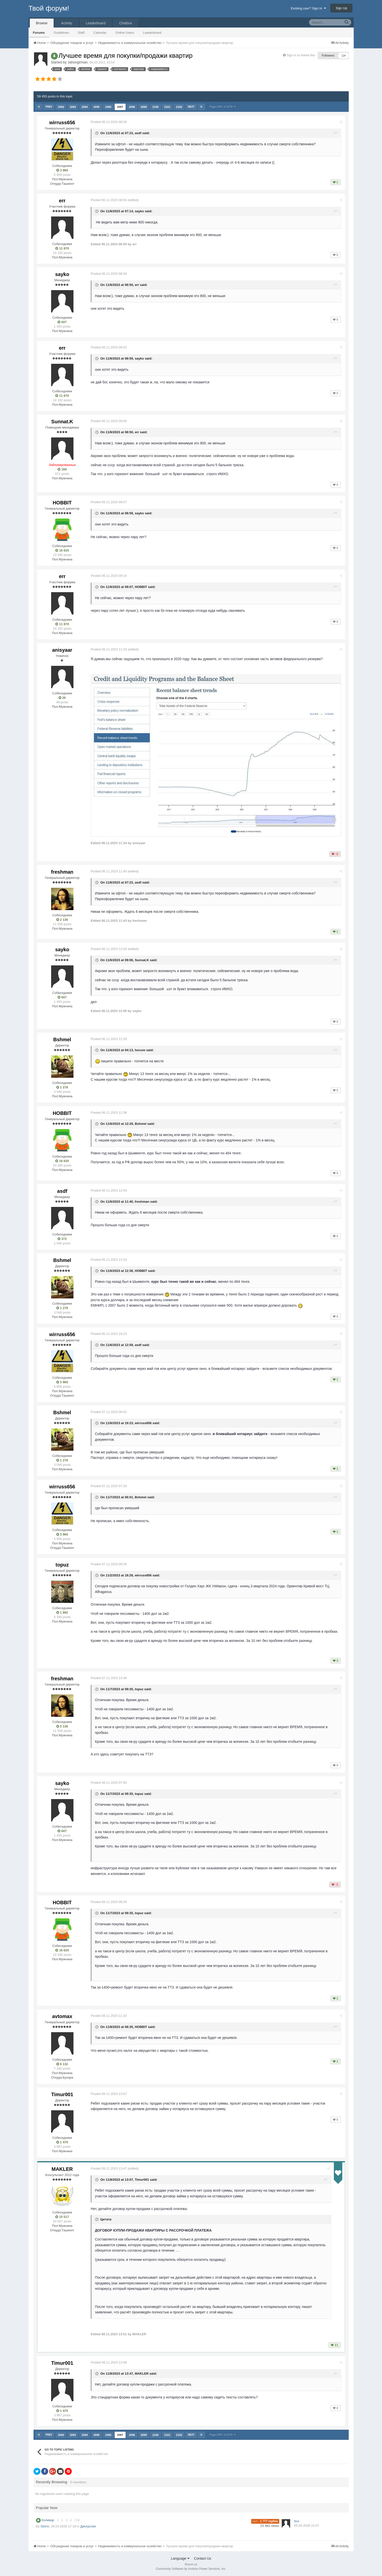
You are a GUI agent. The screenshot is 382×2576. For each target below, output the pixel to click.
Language (180, 2558)
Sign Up (341, 8)
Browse (42, 23)
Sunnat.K (62, 421)
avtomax (62, 2016)
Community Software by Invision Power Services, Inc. (191, 2569)
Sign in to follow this (300, 55)
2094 (85, 106)
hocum (140, 1050)
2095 (97, 106)
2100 (155, 106)
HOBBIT (62, 502)
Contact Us (202, 2558)
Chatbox (125, 23)
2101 (167, 106)
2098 (132, 106)
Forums (39, 32)
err (62, 200)
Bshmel (62, 1039)
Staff (81, 32)
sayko (139, 211)
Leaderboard (152, 32)
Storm (44, 2526)
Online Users (124, 32)
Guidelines (61, 32)
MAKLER (62, 2169)
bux (296, 2521)
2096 (108, 106)
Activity (66, 23)
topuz (62, 1564)
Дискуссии (88, 2526)
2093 (73, 106)
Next (191, 106)
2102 (179, 106)
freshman (62, 872)
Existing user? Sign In (308, 8)
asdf (138, 133)
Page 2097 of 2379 (222, 106)
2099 (144, 106)
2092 (61, 106)
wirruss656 (62, 122)
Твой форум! (49, 8)
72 (76, 2520)
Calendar (99, 32)
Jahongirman (78, 62)
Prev (49, 106)
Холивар (48, 2520)
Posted (109, 122)
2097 (120, 106)
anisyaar (62, 650)
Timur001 (62, 2094)
